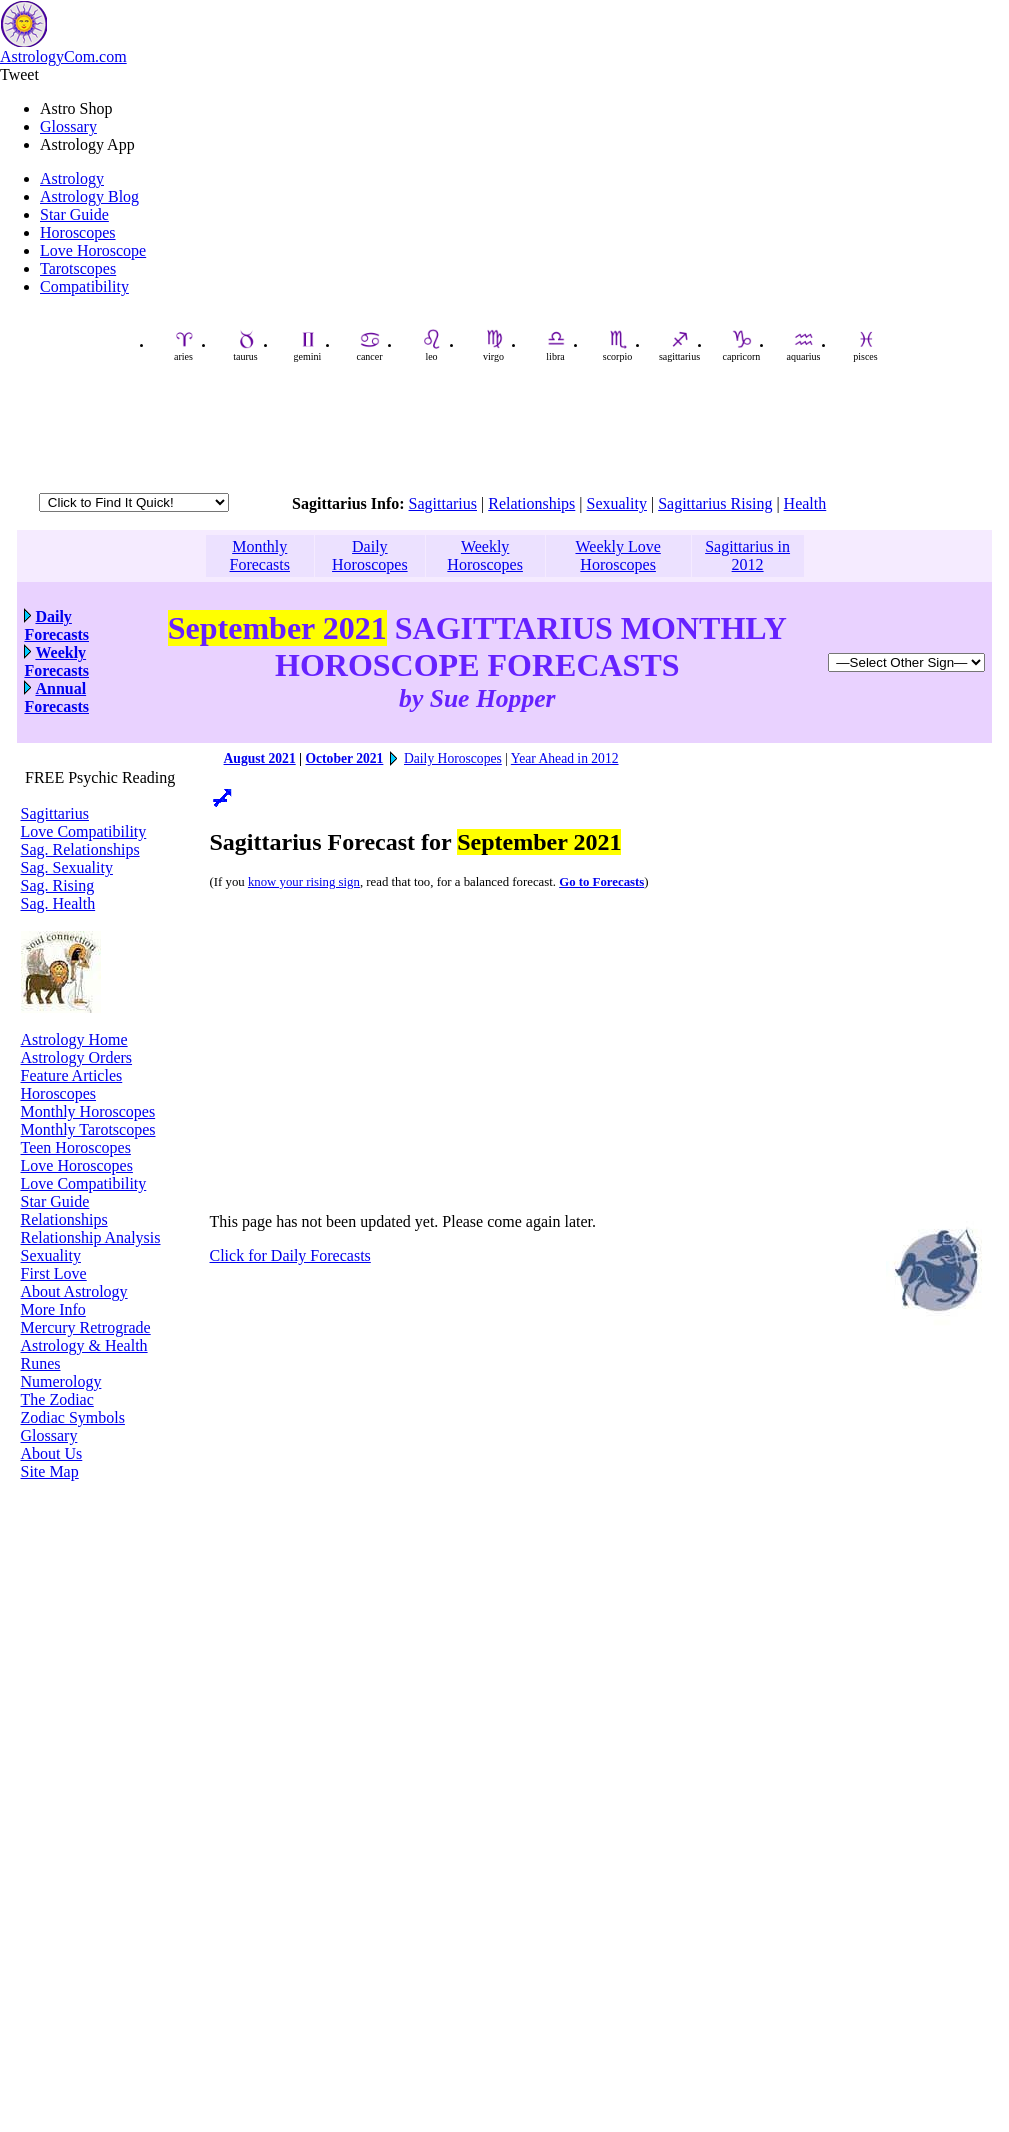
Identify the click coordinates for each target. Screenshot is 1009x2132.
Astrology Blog (89, 196)
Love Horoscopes (77, 1165)
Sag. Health (58, 903)
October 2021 (344, 758)
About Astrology (74, 1291)
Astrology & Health (84, 1345)
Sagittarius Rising (715, 503)
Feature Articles (72, 1075)
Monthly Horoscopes (88, 1111)
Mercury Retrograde (86, 1327)
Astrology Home (74, 1039)
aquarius (804, 345)
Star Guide (74, 214)
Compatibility (84, 286)
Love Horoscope (93, 250)
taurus (245, 345)
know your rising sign (304, 882)
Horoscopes (78, 232)
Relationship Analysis (91, 1237)
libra (556, 345)
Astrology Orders (77, 1057)
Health (805, 503)
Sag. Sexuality (67, 867)
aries (184, 345)
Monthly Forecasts (260, 555)
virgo (493, 345)
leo (432, 345)
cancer (369, 345)
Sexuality (617, 503)
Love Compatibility (84, 831)
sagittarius (679, 345)
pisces (865, 345)
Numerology (61, 1381)
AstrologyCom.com (63, 56)
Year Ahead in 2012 (565, 758)
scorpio (617, 345)
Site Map (50, 1471)
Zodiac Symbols (73, 1417)
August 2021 (260, 758)
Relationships (531, 503)
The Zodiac (57, 1399)
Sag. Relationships (80, 849)
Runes (41, 1363)
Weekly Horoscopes (485, 555)
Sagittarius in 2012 (747, 555)
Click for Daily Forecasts (290, 1255)
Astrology (72, 178)
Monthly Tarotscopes (88, 1129)
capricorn (742, 345)
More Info (53, 1309)
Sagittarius (443, 503)
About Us (52, 1453)
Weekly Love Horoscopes (617, 555)
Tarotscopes (78, 268)
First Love (54, 1273)
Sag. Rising (58, 885)
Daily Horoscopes (370, 555)
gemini (308, 345)
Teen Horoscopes (76, 1147)
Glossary (68, 126)
